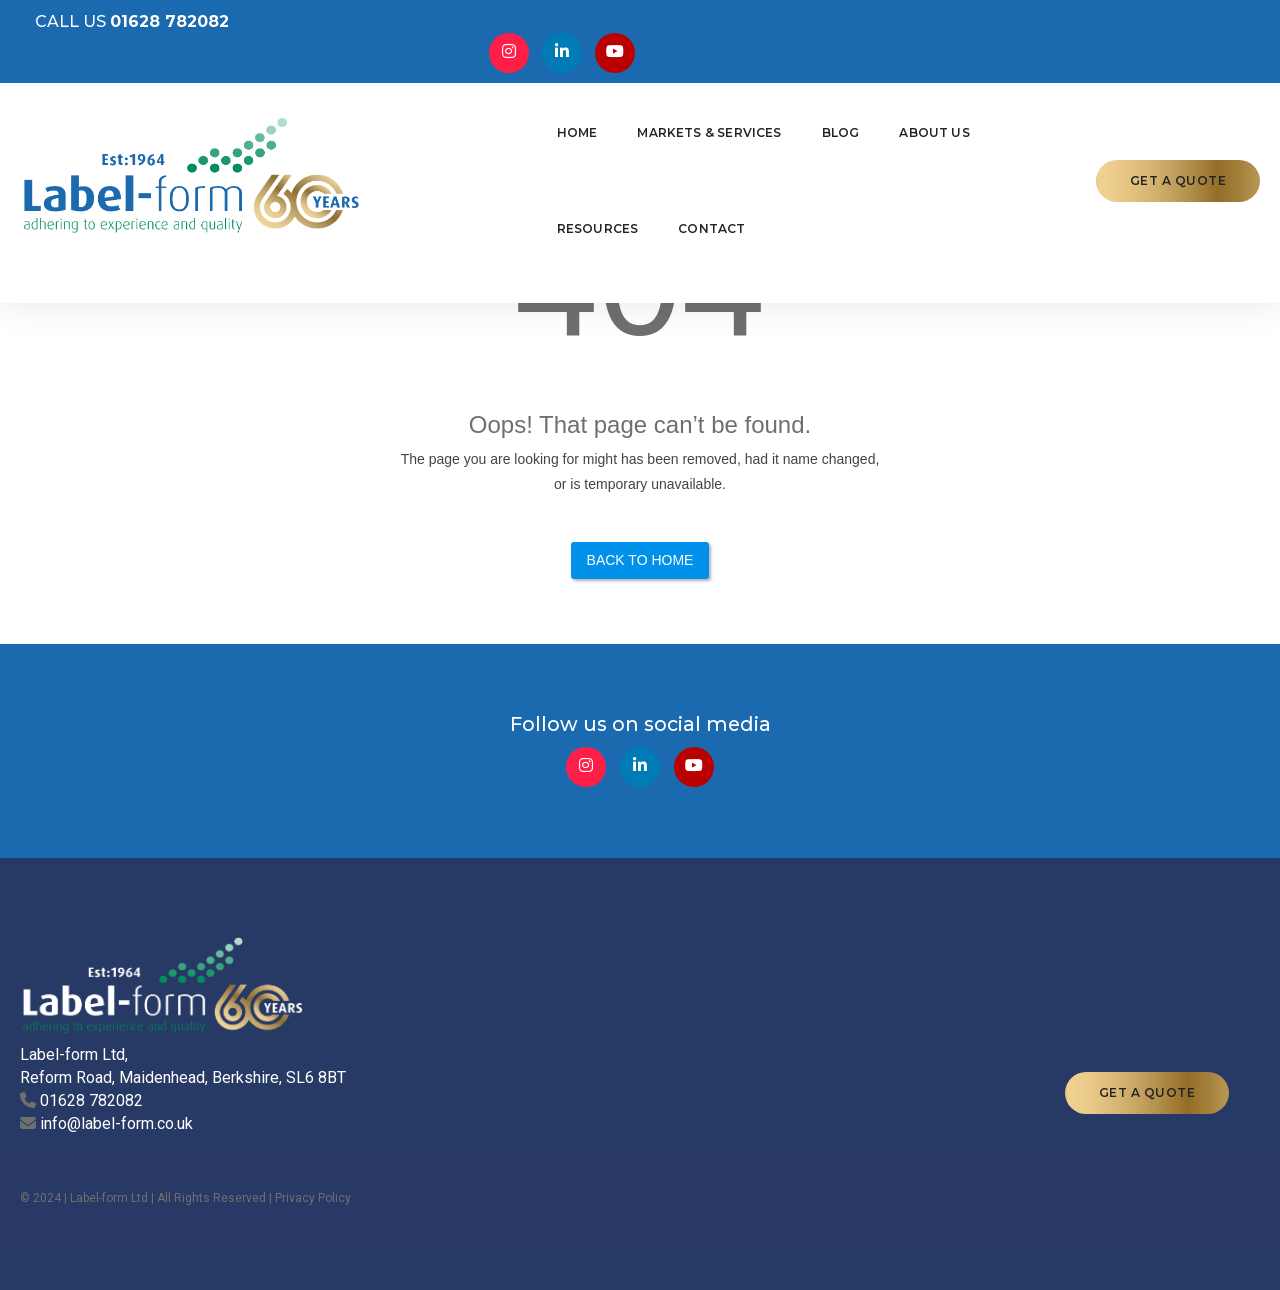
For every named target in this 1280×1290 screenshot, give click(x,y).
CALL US (117, 30)
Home (416, 126)
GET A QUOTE (1178, 126)
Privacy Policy (313, 1140)
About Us (774, 126)
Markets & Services (549, 126)
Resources (890, 126)
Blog (680, 126)
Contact (1004, 126)
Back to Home (640, 570)
